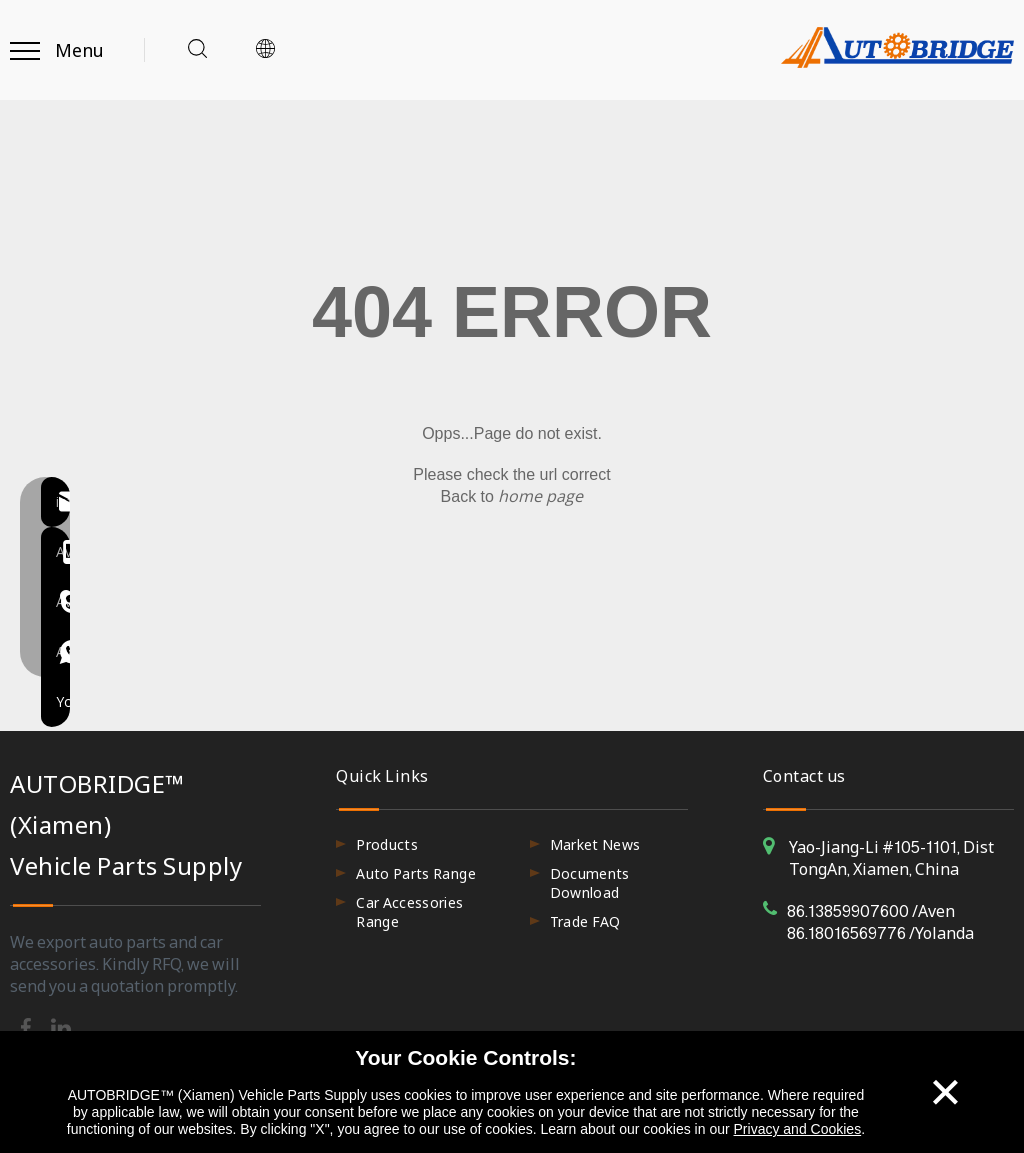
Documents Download (590, 883)
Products (387, 844)
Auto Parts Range (416, 873)
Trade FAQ (585, 921)
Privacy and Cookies (798, 1129)
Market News (595, 844)
